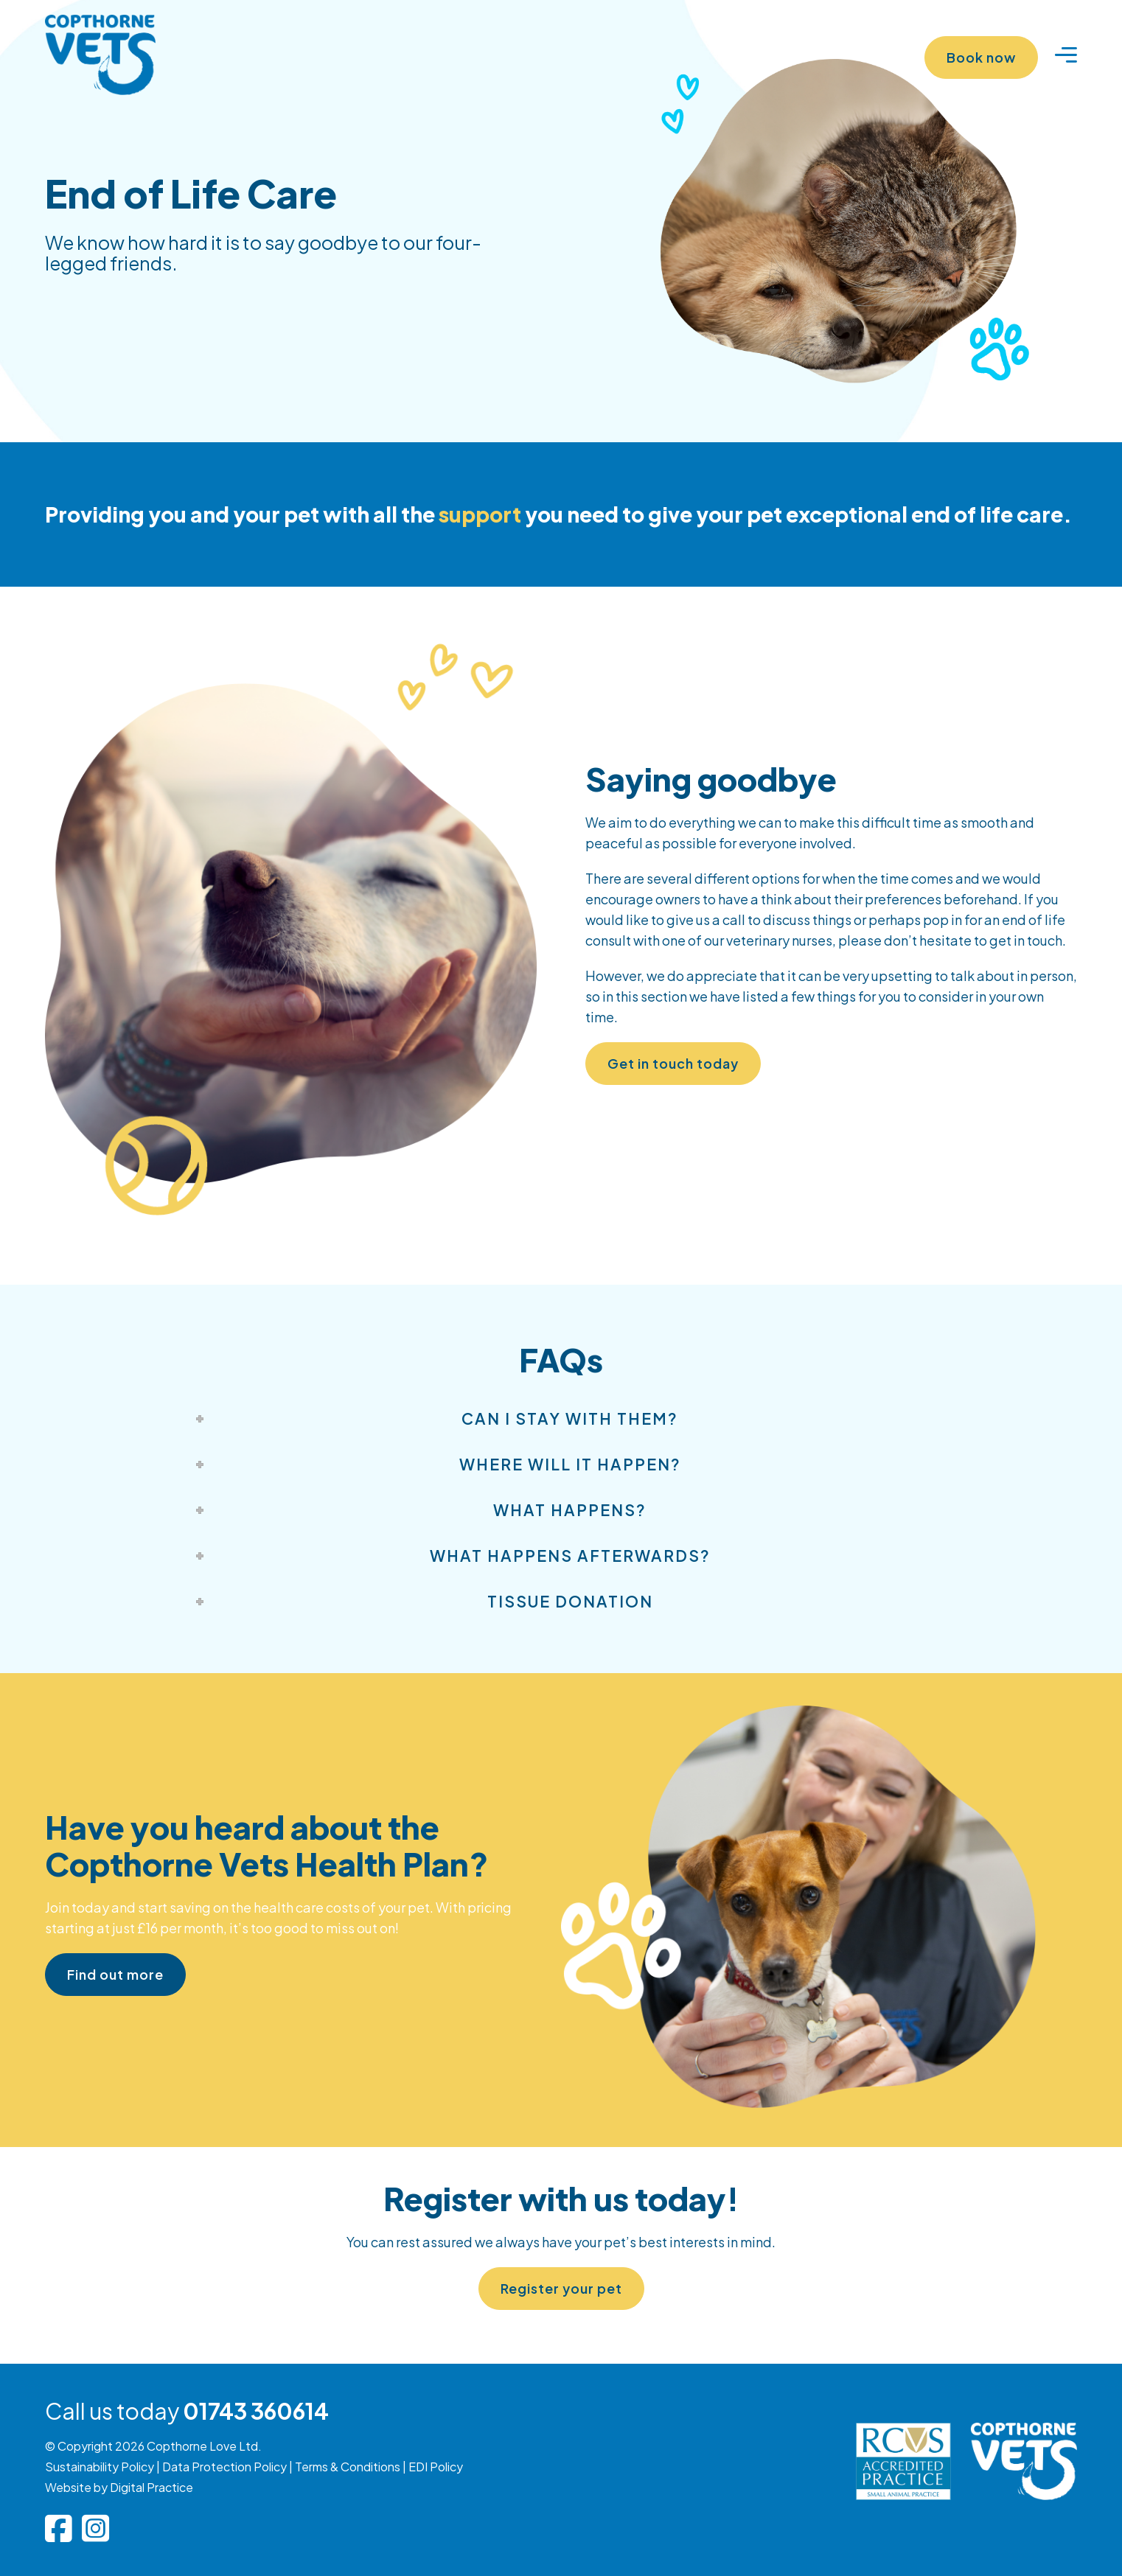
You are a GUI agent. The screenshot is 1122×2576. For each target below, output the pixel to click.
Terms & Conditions (347, 2466)
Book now (981, 57)
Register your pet (561, 2288)
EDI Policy (435, 2466)
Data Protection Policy (224, 2466)
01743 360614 (256, 2411)
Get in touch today (673, 1063)
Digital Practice (151, 2487)
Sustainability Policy (99, 2466)
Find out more (115, 1974)
